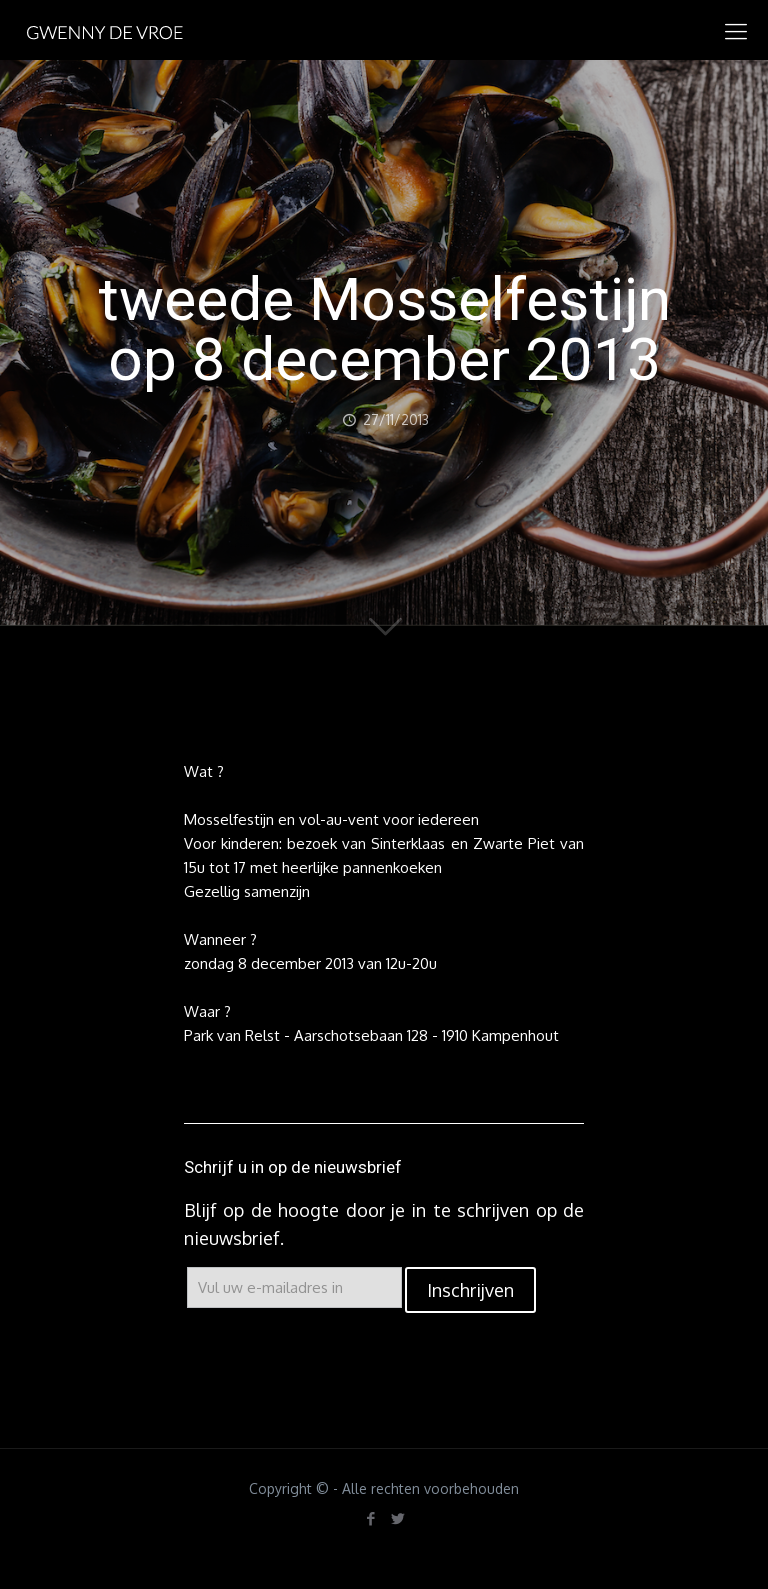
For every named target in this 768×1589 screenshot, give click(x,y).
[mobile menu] (736, 30)
